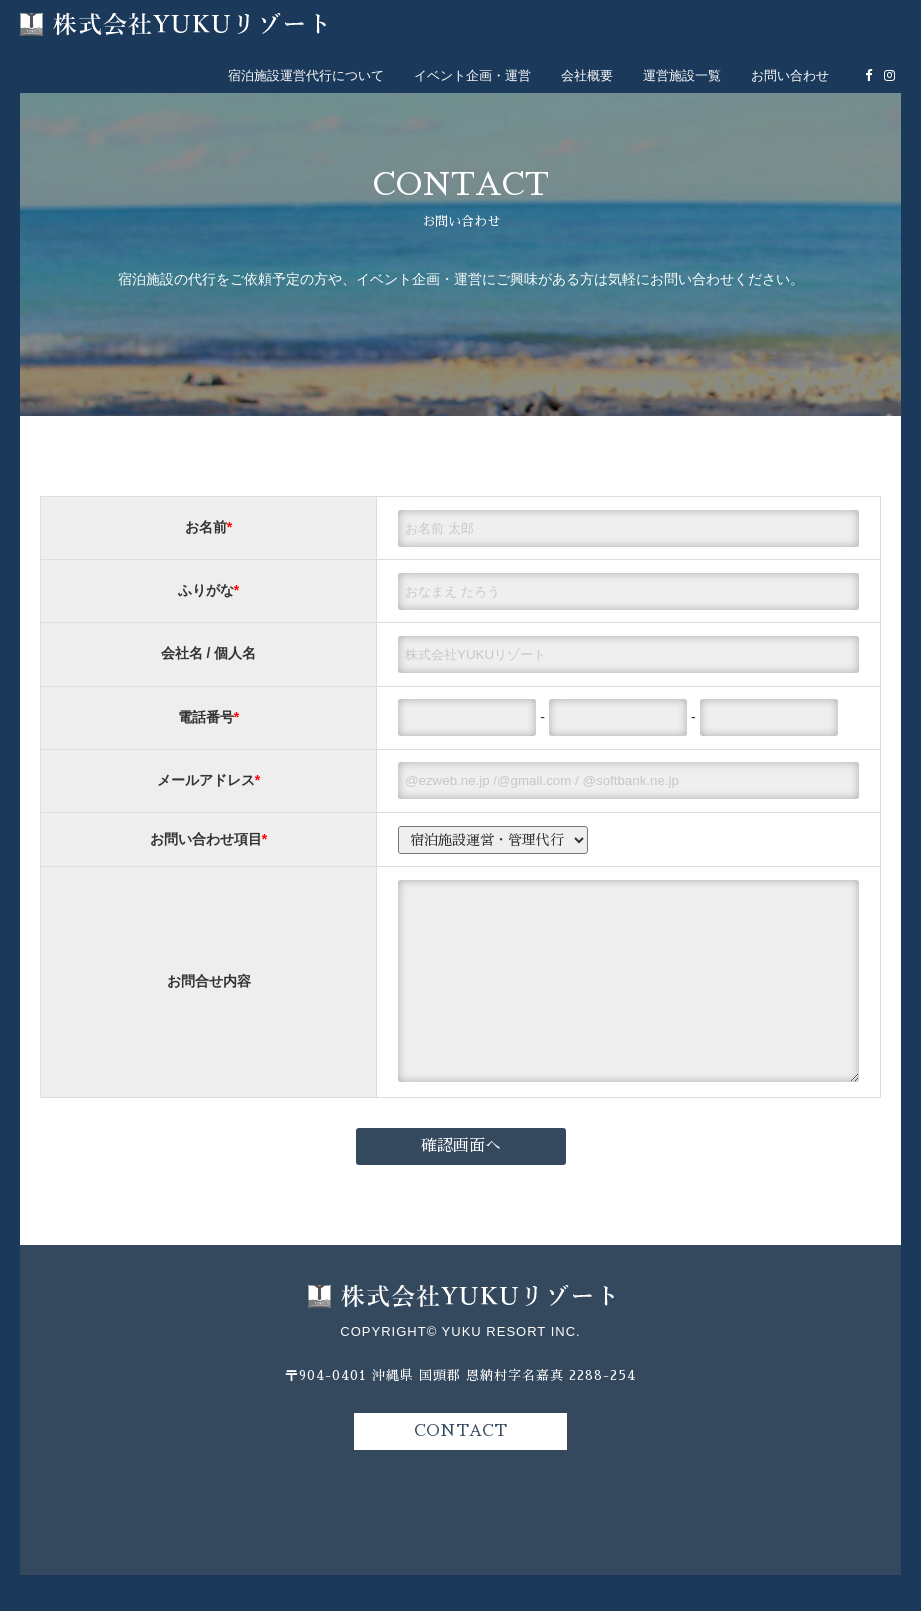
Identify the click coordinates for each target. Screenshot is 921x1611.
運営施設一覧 (682, 75)
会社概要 (587, 75)
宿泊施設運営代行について (306, 75)
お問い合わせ (790, 75)
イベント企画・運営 (472, 75)
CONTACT (460, 1467)
